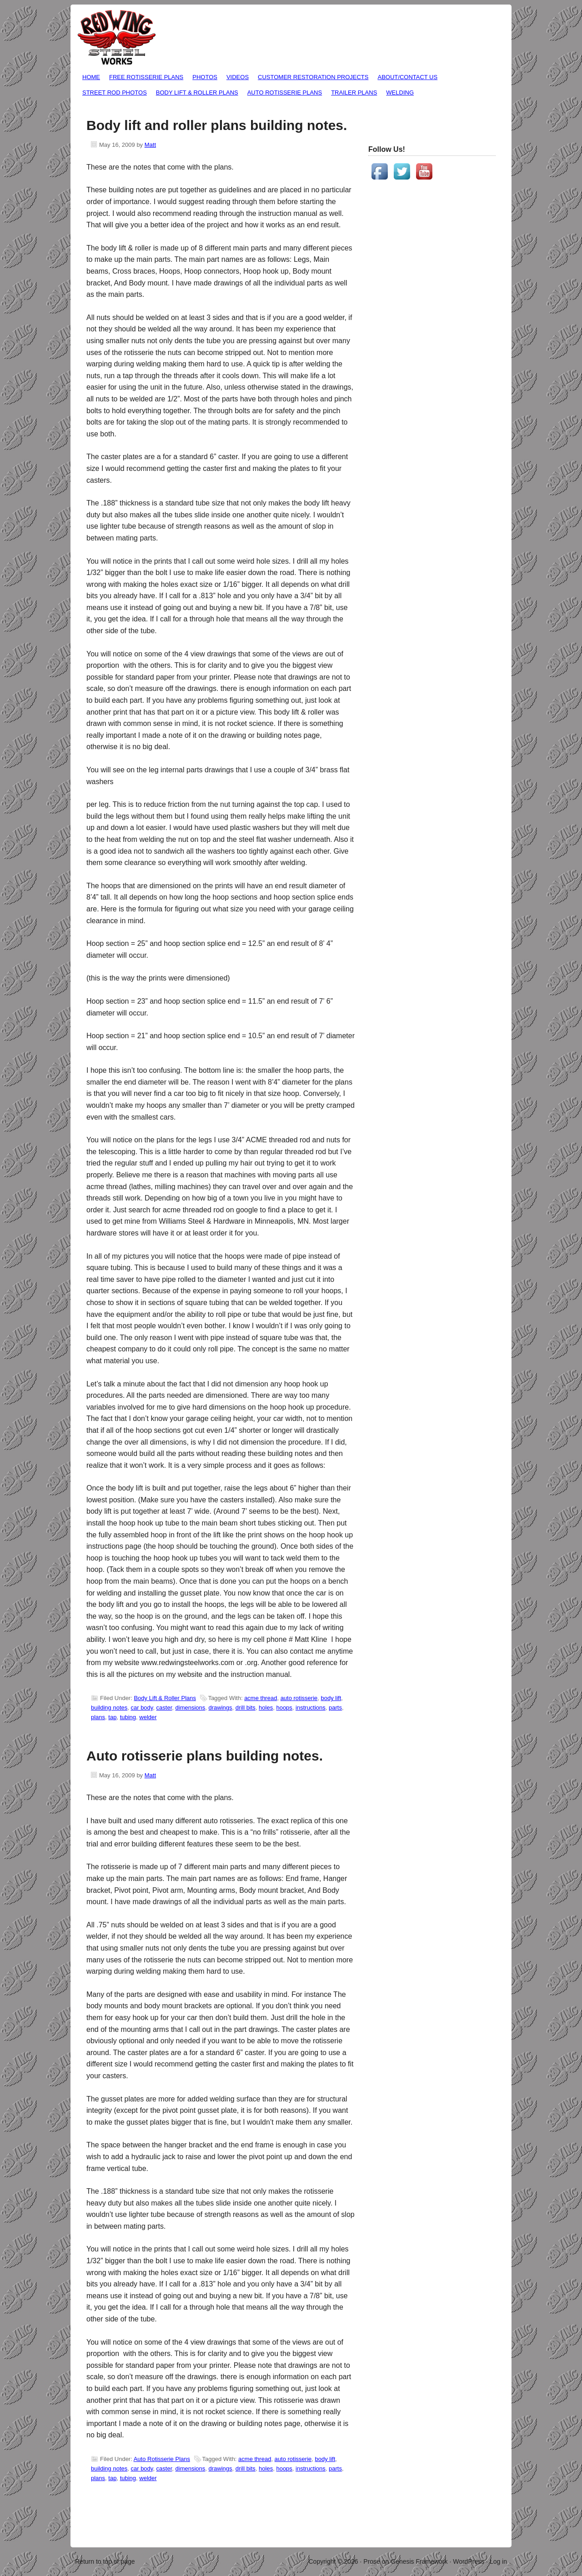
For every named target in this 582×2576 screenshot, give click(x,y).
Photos (204, 77)
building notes (109, 1707)
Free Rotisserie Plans (145, 78)
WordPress (468, 2561)
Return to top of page (105, 2561)
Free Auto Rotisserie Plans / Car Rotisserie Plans (117, 38)
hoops (284, 1707)
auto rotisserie (299, 1698)
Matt (150, 144)
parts (335, 1707)
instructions (311, 1707)
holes (266, 1707)
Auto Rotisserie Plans (284, 92)
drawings (220, 1707)
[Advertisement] (404, 336)
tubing (128, 1717)
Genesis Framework (419, 2561)
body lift (331, 1698)
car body (141, 1707)
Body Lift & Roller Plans (197, 92)
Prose (371, 2561)
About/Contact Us (406, 78)
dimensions (191, 1707)
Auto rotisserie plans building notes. (204, 1755)
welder (147, 1717)
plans (98, 1717)
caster (164, 1707)
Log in (498, 2561)
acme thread (260, 1698)
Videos (237, 77)
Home (91, 77)
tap (112, 1717)
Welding (400, 92)
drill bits (246, 1707)
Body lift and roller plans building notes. (216, 125)
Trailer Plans (354, 92)
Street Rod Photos (114, 92)
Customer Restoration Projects (313, 77)
